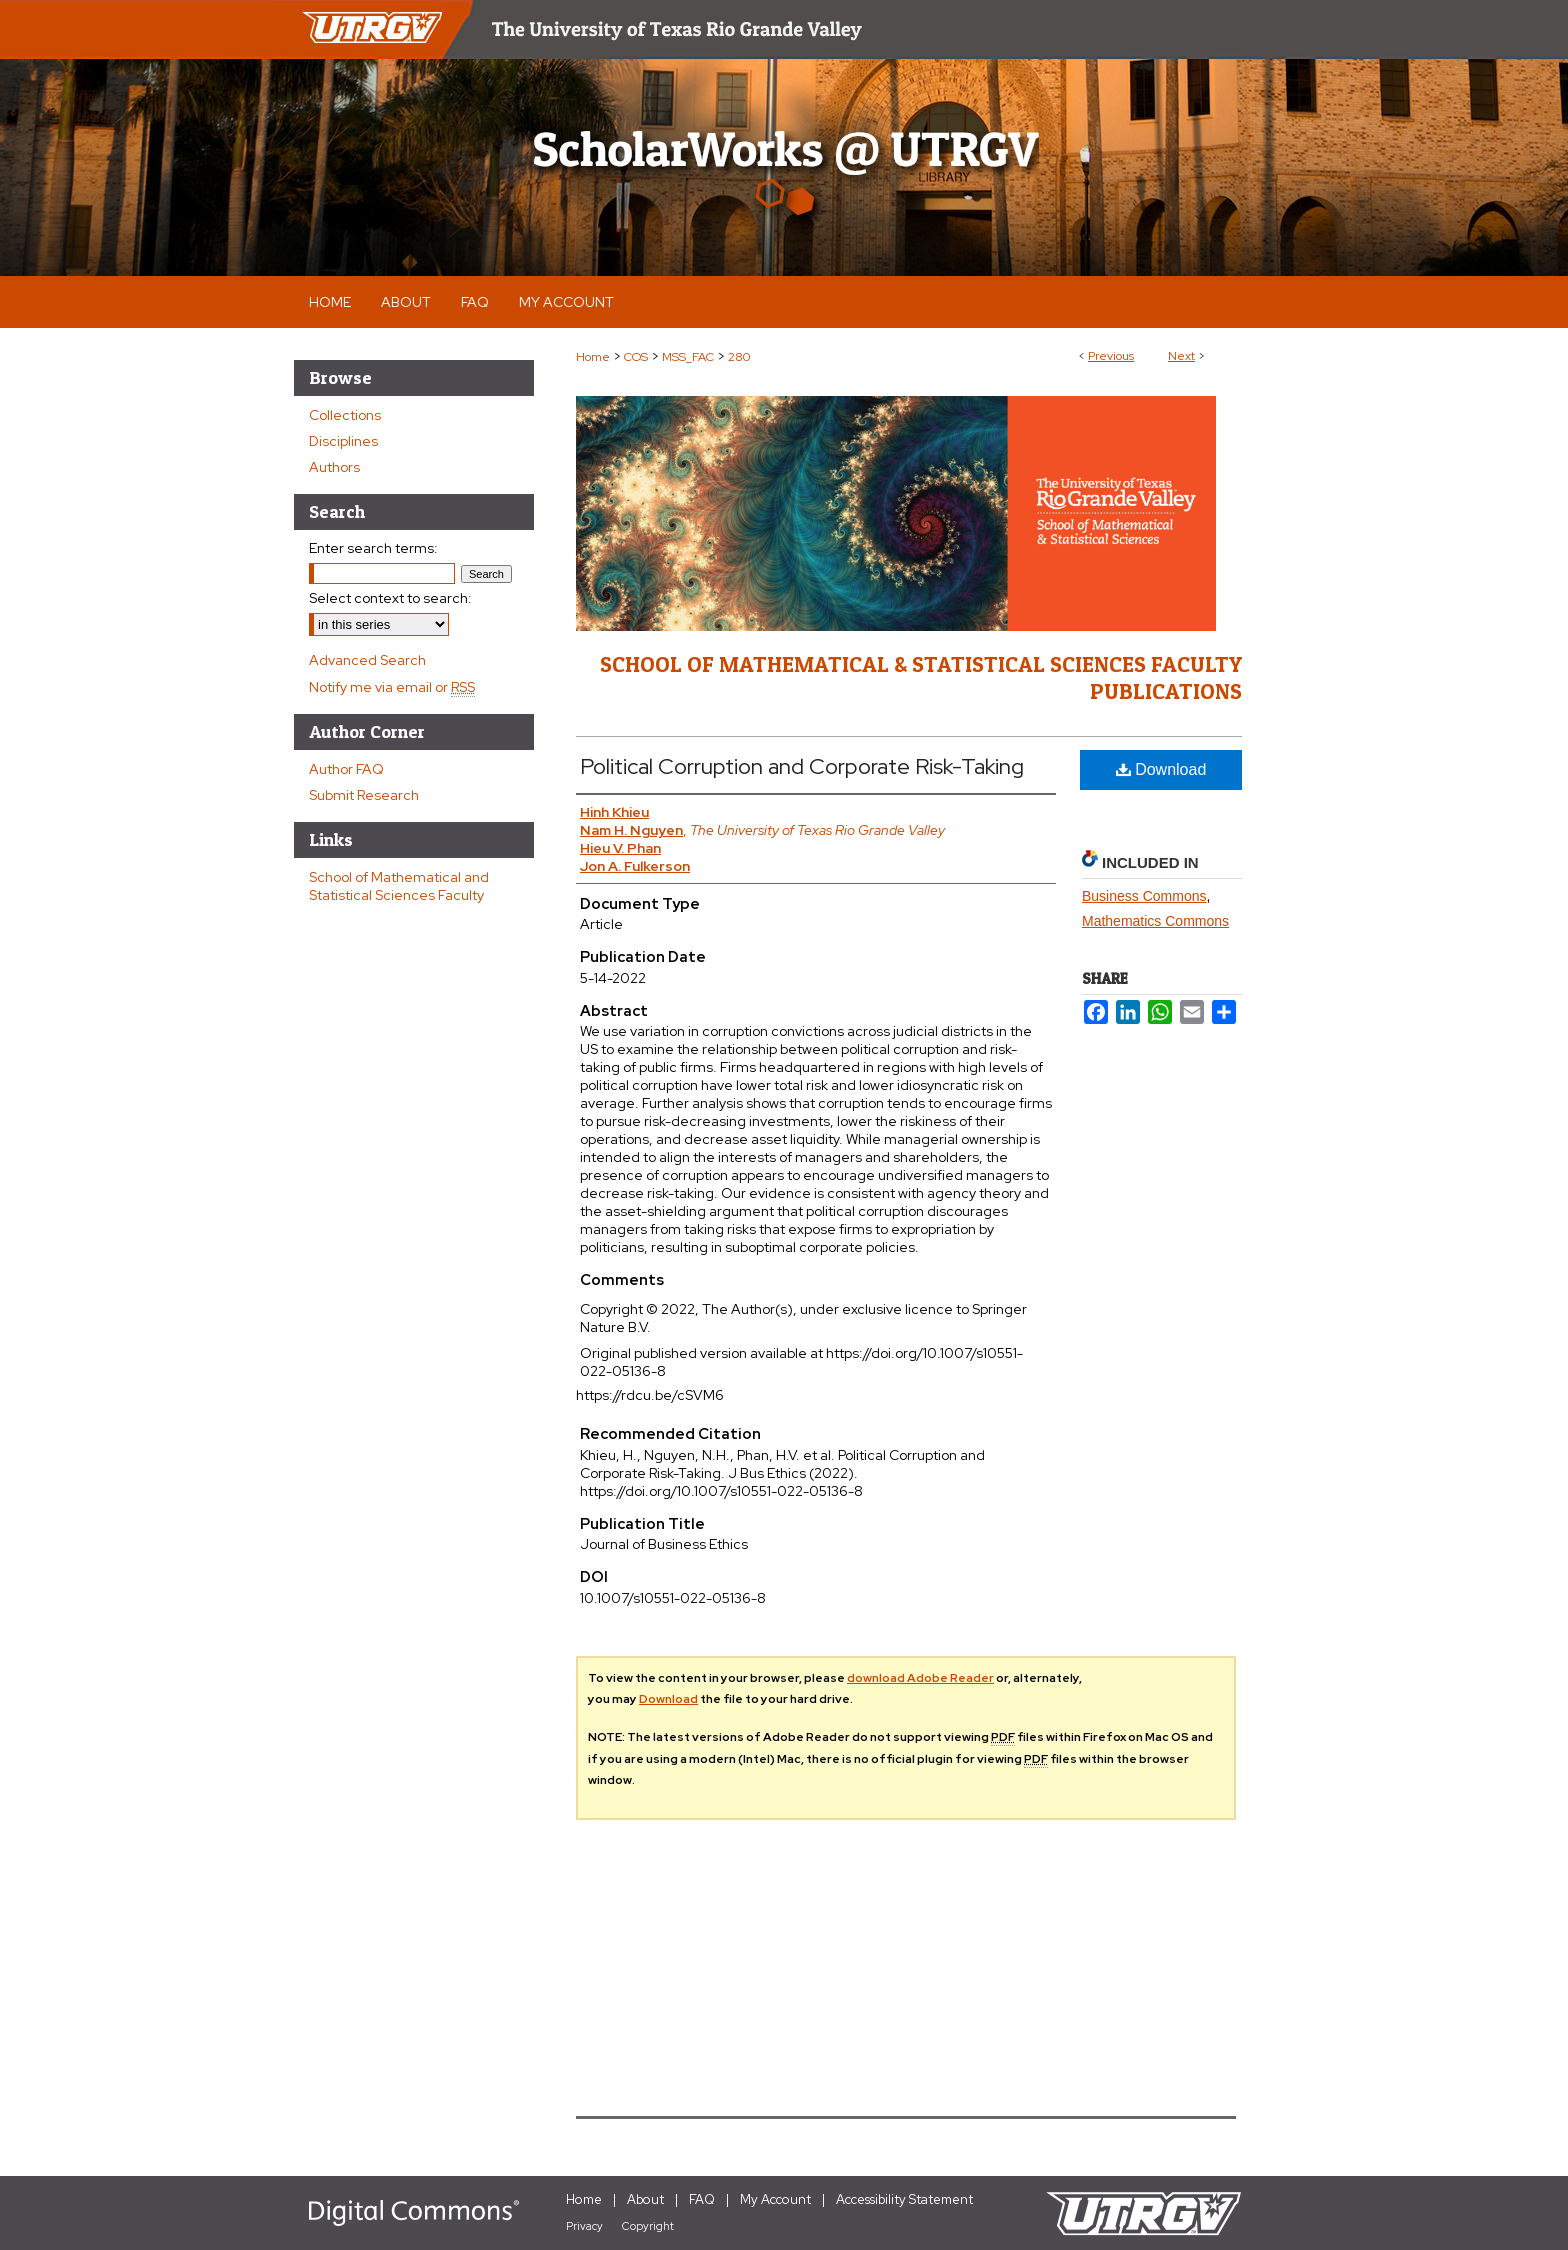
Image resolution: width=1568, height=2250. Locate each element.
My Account (775, 2199)
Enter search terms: (373, 548)
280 (739, 357)
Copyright (648, 2226)
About (645, 2199)
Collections (345, 415)
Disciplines (343, 441)
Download (1161, 769)
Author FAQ (346, 769)
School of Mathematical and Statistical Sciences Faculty (399, 886)
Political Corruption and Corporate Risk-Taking (802, 766)
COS (636, 357)
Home (593, 357)
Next (1181, 356)
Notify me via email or (392, 687)
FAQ (702, 2199)
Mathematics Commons (1155, 921)
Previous (1111, 356)
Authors (334, 467)
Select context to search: (390, 598)
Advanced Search (367, 660)
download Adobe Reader (920, 1678)
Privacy (584, 2226)
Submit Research (364, 795)
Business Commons (1144, 896)
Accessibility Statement (904, 2199)
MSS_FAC (688, 357)
